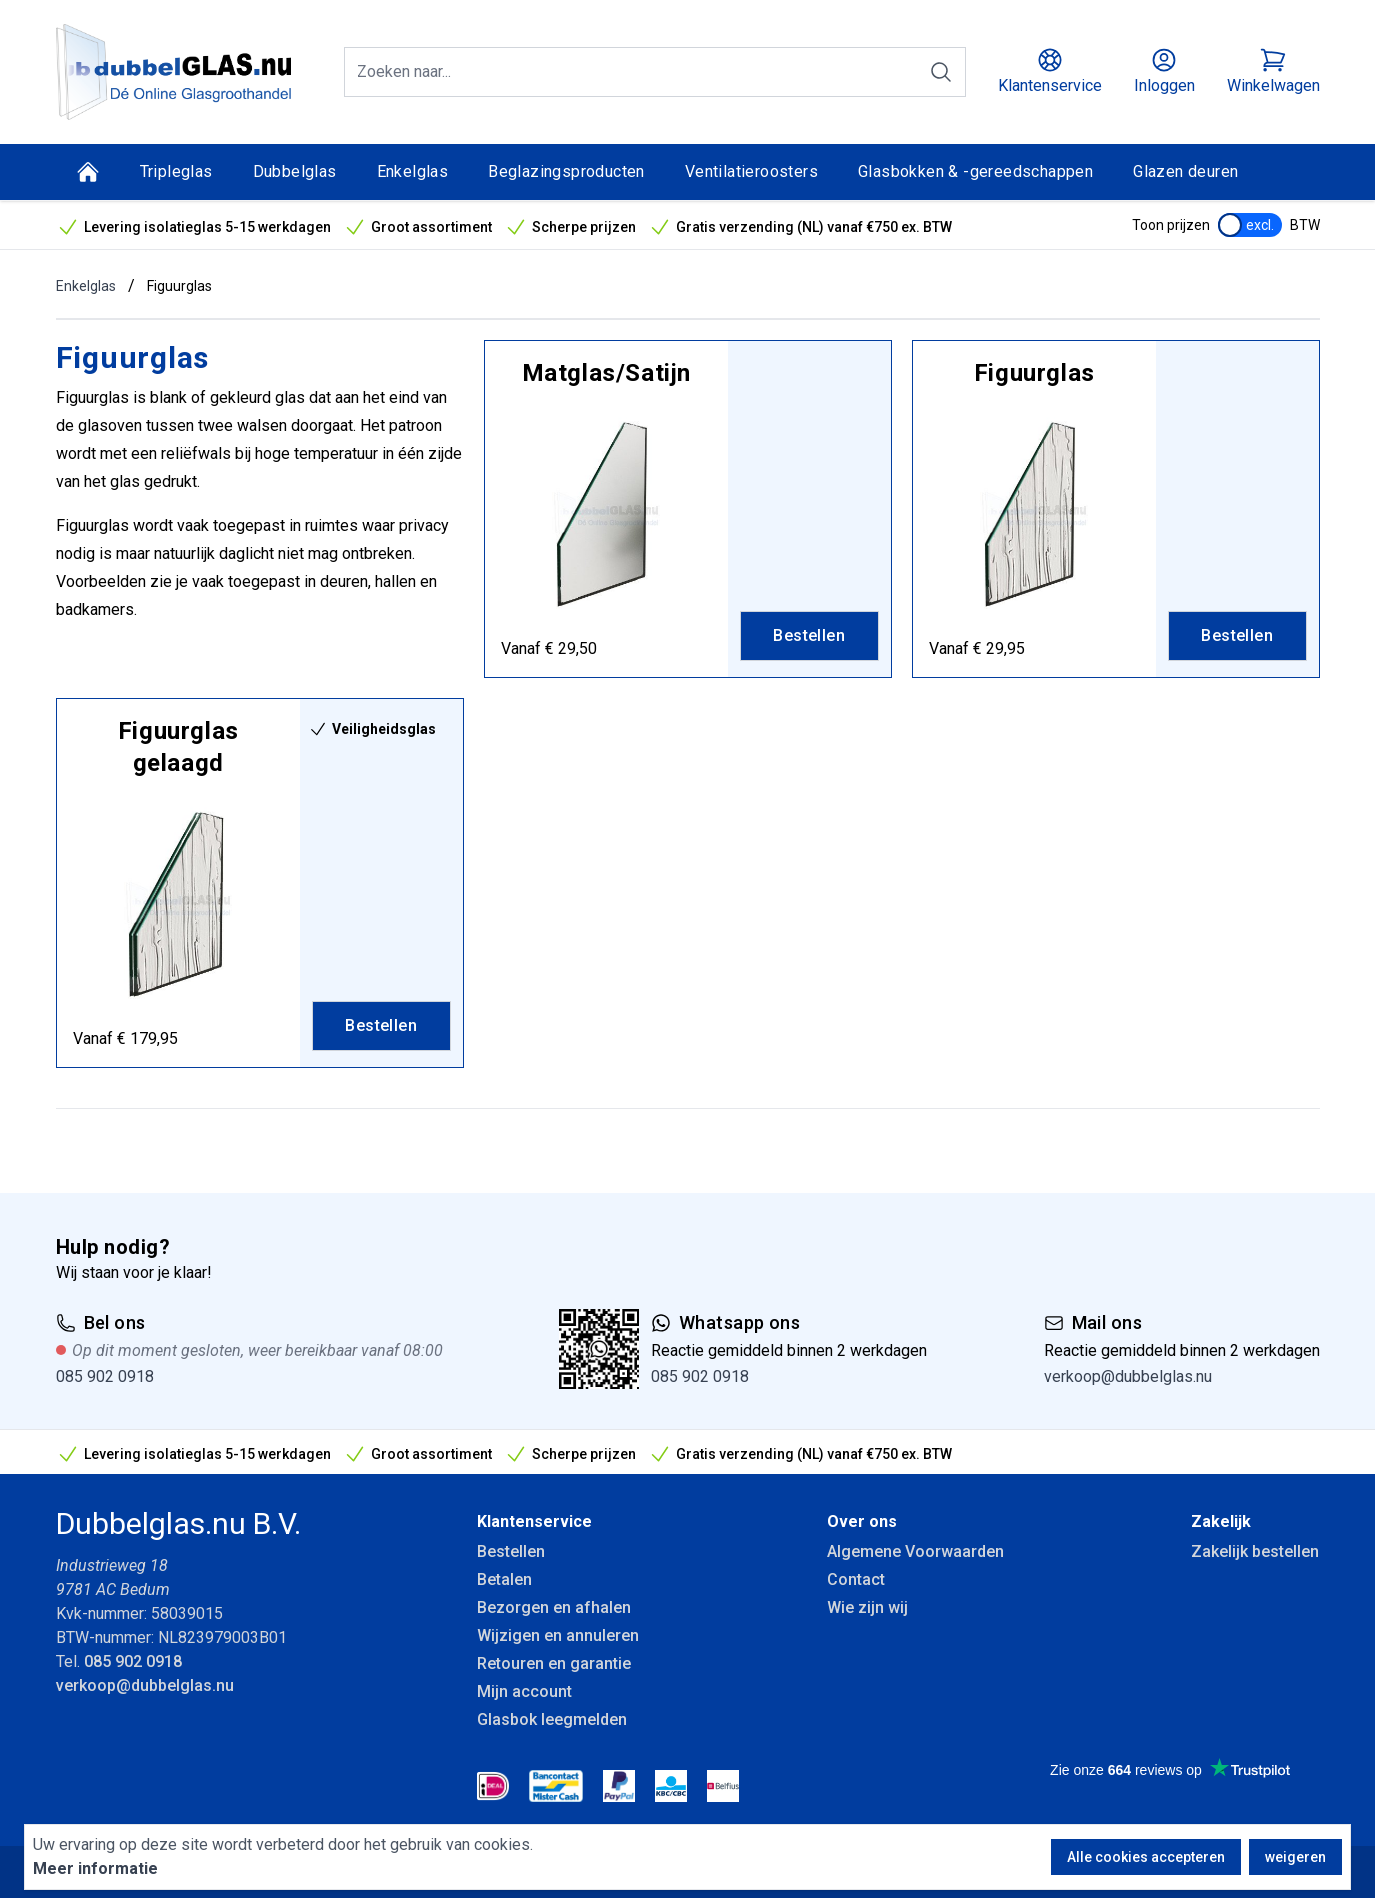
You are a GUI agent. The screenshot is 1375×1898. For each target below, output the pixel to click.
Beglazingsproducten (566, 171)
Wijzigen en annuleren (558, 1635)
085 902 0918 (105, 1376)
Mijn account (524, 1691)
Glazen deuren (1185, 171)
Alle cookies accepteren (1146, 1857)
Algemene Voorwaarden (915, 1551)
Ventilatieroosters (751, 171)
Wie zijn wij (867, 1607)
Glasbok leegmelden (552, 1719)
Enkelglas (413, 171)
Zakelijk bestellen (1255, 1551)
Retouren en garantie (554, 1663)
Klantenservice (534, 1521)
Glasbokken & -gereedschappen (975, 171)
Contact (856, 1579)
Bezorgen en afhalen (554, 1607)
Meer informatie (95, 1868)
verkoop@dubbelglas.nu (1128, 1376)
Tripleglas (176, 171)
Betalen (504, 1579)
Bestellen (511, 1551)
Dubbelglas (295, 171)
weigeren (1295, 1857)
